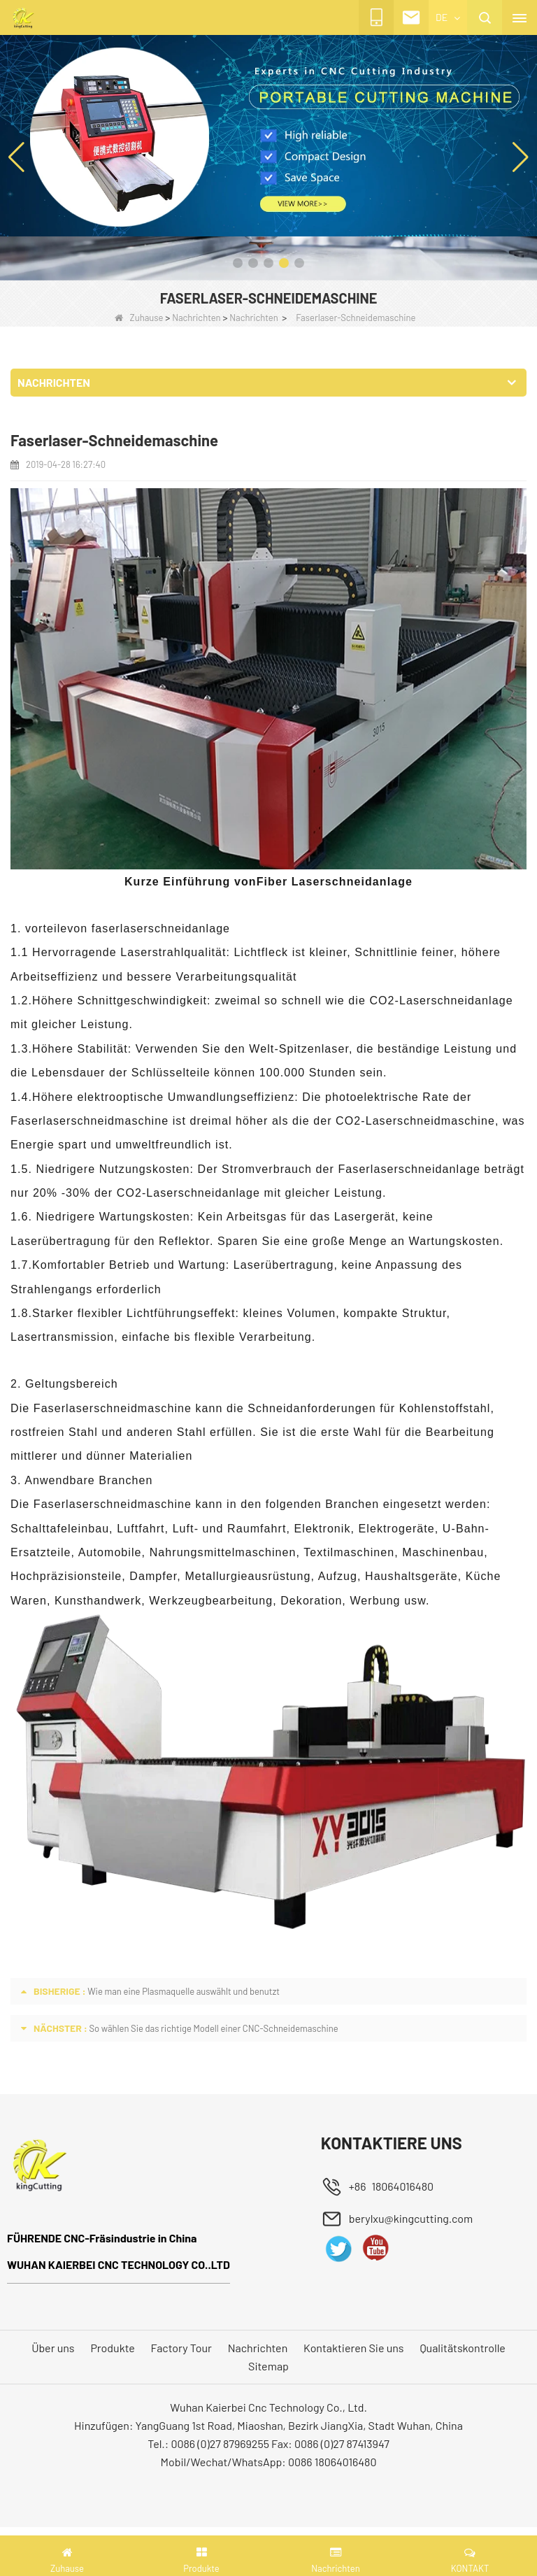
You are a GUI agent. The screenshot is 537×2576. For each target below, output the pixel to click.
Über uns (52, 2347)
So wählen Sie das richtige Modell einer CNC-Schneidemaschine (213, 2028)
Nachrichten (196, 317)
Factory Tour (181, 2347)
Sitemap (268, 2365)
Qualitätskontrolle (462, 2347)
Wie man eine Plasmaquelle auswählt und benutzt (183, 1991)
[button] (238, 263)
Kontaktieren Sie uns (353, 2347)
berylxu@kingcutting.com (411, 2218)
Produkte (112, 2347)
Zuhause (139, 317)
